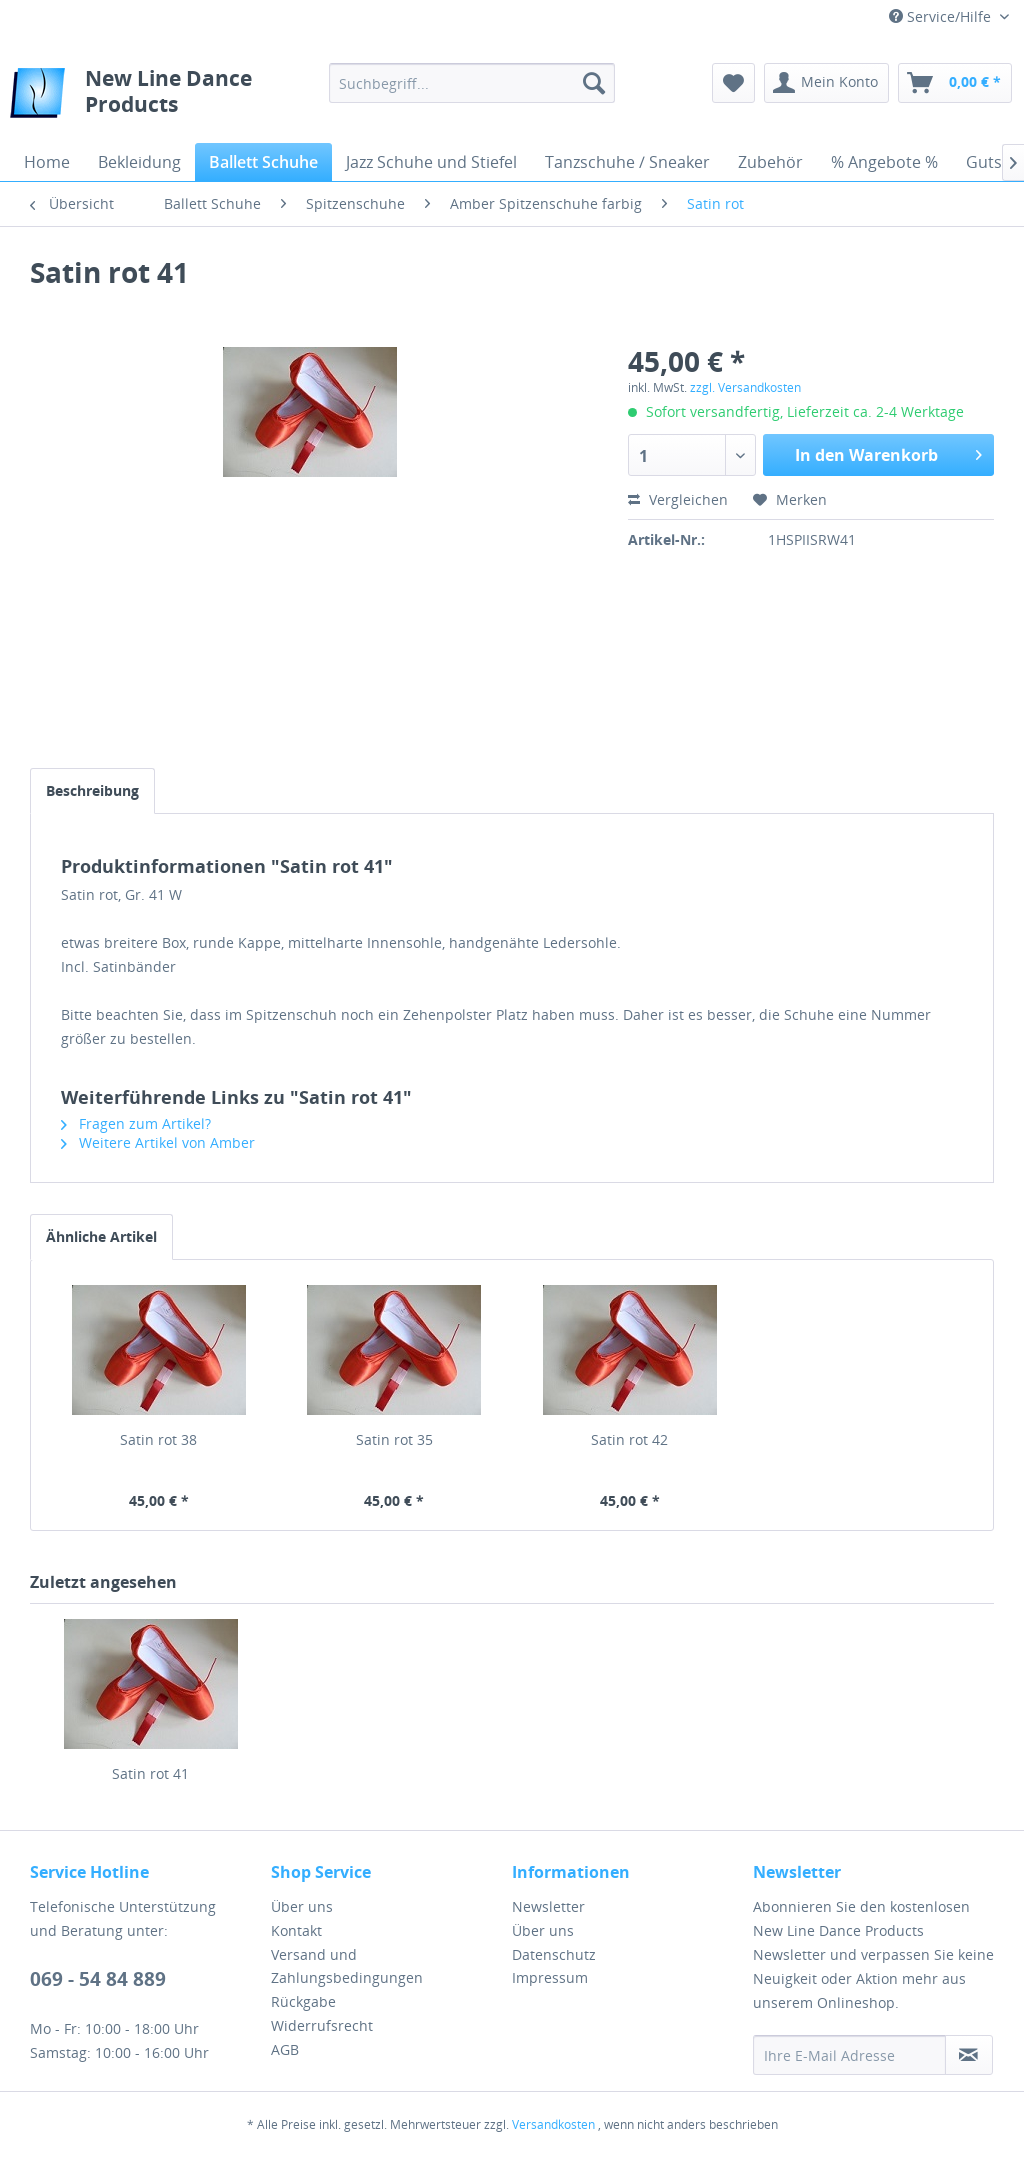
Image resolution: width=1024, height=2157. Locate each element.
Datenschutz (554, 1954)
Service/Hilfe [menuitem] (942, 16)
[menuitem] (472, 83)
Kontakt (296, 1930)
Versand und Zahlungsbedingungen (347, 1966)
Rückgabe (303, 2001)
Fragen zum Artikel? (136, 1123)
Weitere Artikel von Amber (158, 1142)
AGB (285, 2049)
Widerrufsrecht (322, 2025)
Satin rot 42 (629, 1439)
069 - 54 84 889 (98, 1979)
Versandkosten (553, 2124)
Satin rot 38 (158, 1439)
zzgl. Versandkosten (745, 387)
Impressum (550, 1977)
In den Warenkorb (888, 452)
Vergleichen (678, 499)
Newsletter (548, 1906)
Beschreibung (92, 790)
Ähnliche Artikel (101, 1236)
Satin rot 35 (394, 1439)
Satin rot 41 (150, 1773)
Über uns (302, 1906)
